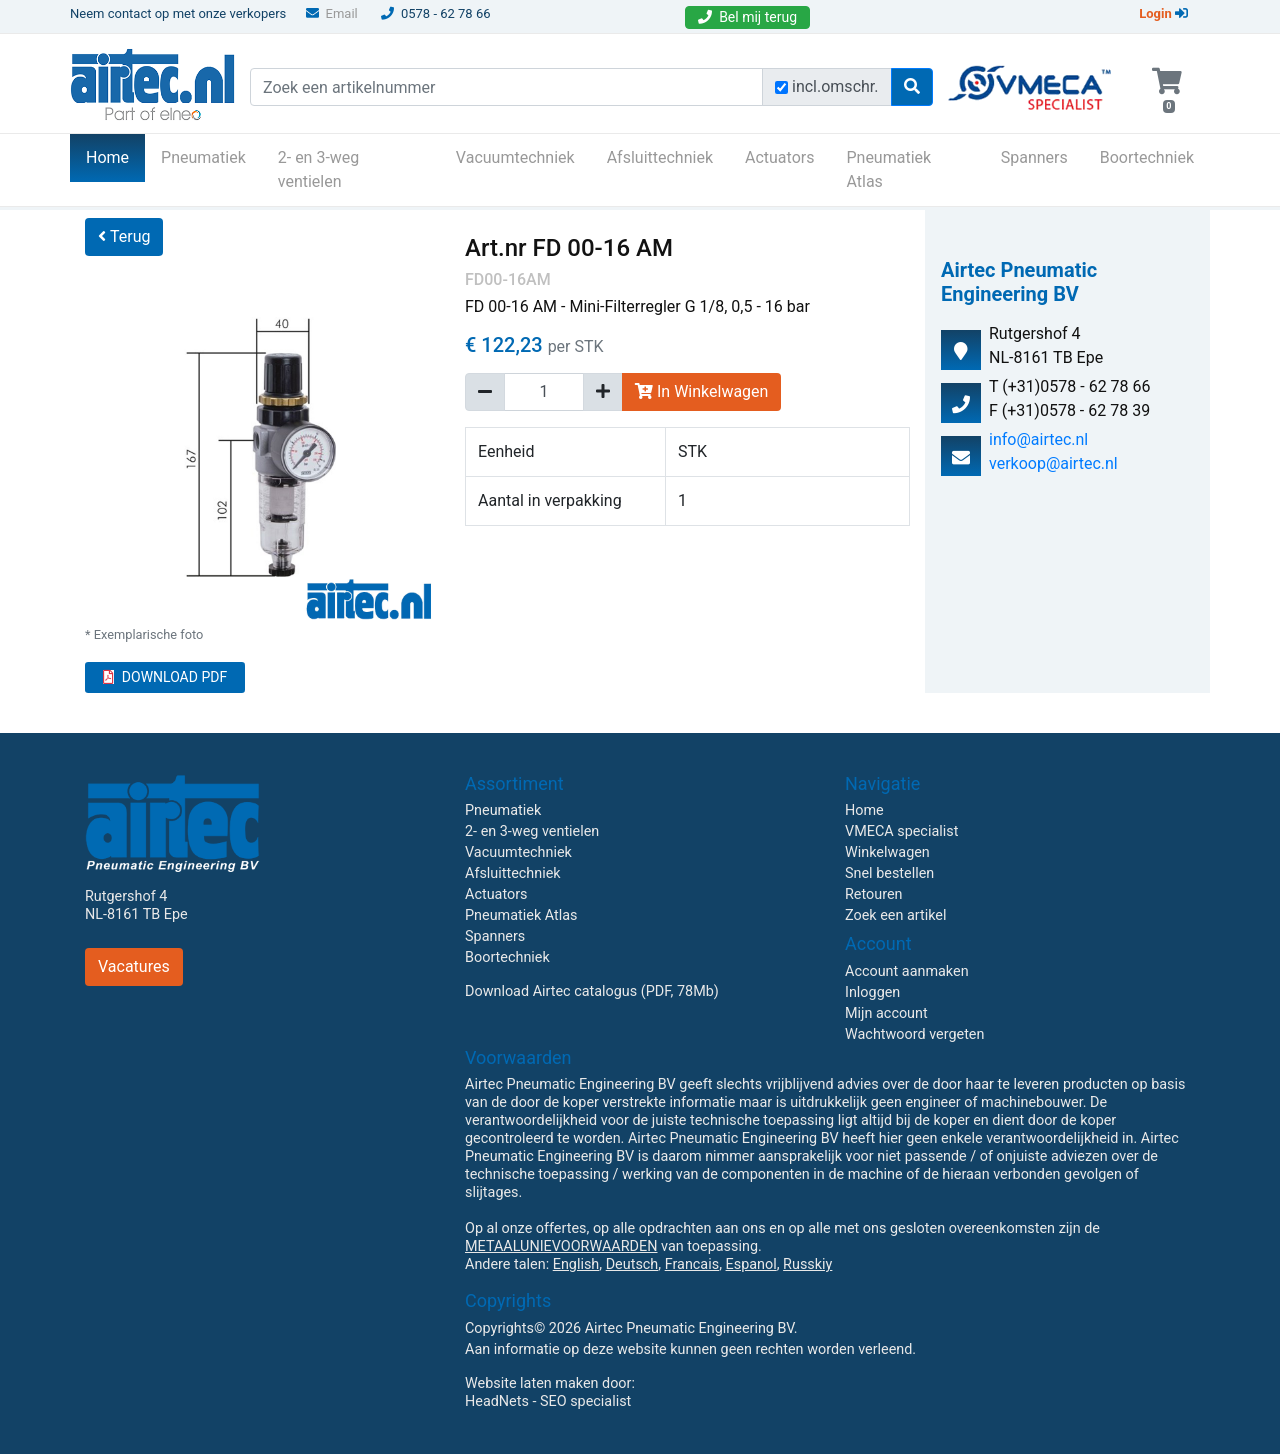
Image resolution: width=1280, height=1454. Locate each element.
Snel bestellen (889, 873)
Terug (124, 236)
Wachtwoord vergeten (914, 1034)
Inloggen (872, 992)
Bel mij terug (747, 17)
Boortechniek (1147, 157)
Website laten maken (531, 1383)
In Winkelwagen (701, 391)
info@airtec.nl (1038, 439)
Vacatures (134, 966)
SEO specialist (585, 1401)
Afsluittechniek (660, 157)
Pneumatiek (203, 157)
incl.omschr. (835, 86)
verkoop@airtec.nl (1053, 463)
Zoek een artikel (896, 915)
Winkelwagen (887, 852)
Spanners (1034, 157)
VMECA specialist (901, 831)
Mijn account (886, 1013)
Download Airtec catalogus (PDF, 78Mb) (592, 991)
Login (1163, 13)
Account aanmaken (907, 971)
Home (115, 156)
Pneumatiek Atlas (888, 169)
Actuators (779, 157)
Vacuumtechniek (515, 157)
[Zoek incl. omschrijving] (781, 87)
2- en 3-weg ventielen (319, 169)
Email (332, 13)
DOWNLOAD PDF (165, 677)
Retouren (874, 894)
